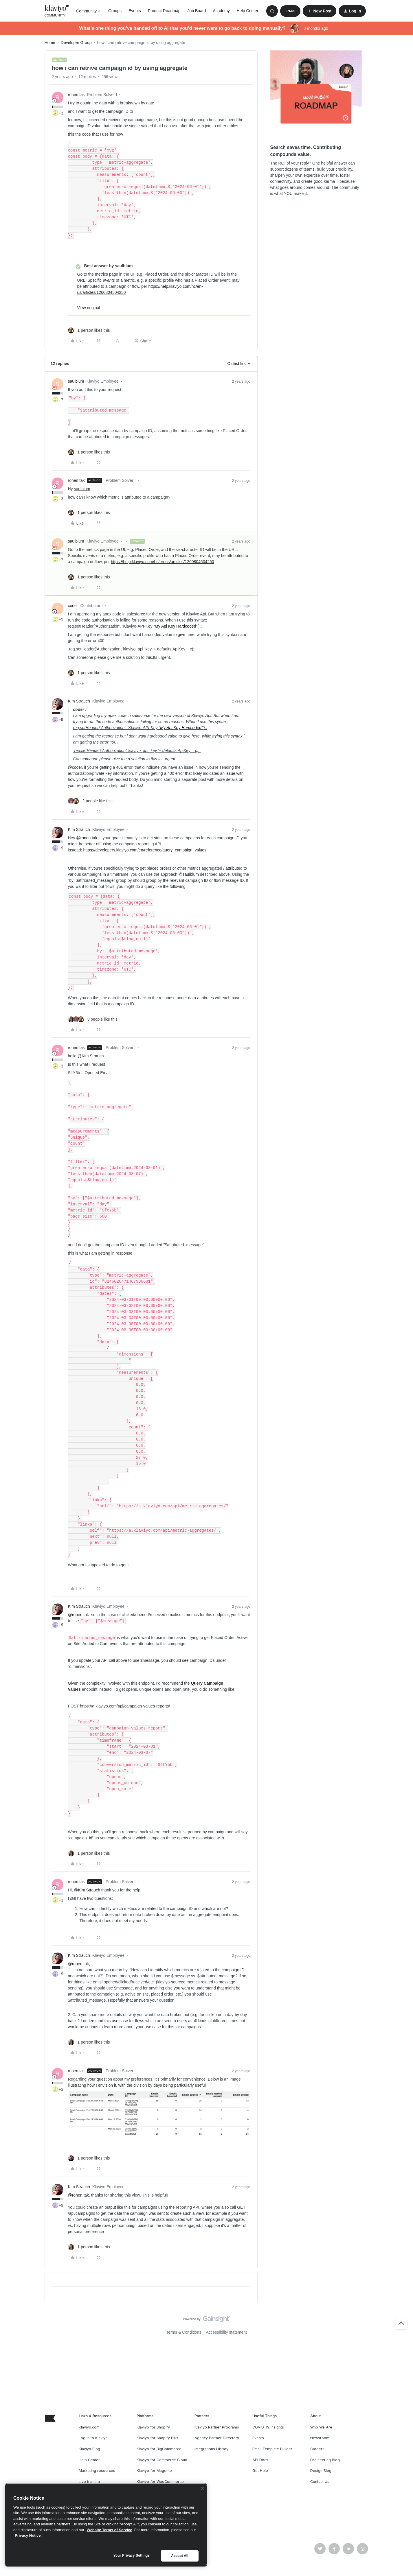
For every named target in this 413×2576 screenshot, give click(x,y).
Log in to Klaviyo (93, 2438)
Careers (317, 2449)
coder (73, 605)
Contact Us (319, 2481)
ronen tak (76, 94)
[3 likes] (93, 1019)
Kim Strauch (79, 701)
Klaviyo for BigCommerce (159, 2449)
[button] (290, 11)
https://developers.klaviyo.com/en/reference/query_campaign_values (144, 850)
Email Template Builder (272, 2449)
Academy (221, 10)
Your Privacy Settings (131, 2555)
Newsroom (319, 2438)
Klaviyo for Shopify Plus (157, 2438)
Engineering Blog (325, 2460)
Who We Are (321, 2427)
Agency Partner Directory (216, 2438)
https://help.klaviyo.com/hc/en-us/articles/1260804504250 (162, 561)
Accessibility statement (226, 2332)
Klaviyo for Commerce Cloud (162, 2460)
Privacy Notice (28, 2535)
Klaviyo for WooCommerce (160, 2481)
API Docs (260, 2460)
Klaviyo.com (89, 2427)
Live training (89, 2481)
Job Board (197, 10)
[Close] (202, 2488)
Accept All (179, 2556)
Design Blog (320, 2470)
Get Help (260, 2470)
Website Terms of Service (109, 2530)
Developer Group (76, 42)
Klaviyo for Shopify (153, 2427)
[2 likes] (90, 801)
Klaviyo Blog (89, 2449)
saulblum (76, 381)
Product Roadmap (164, 10)
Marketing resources (97, 2470)
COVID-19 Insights (268, 2427)
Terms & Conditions (183, 2332)
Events (135, 10)
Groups (115, 10)
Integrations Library (211, 2449)
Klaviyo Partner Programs (216, 2427)
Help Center (247, 10)
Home (50, 42)
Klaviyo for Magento (154, 2470)
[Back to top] (401, 2324)
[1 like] (89, 330)
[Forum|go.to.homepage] (57, 11)
